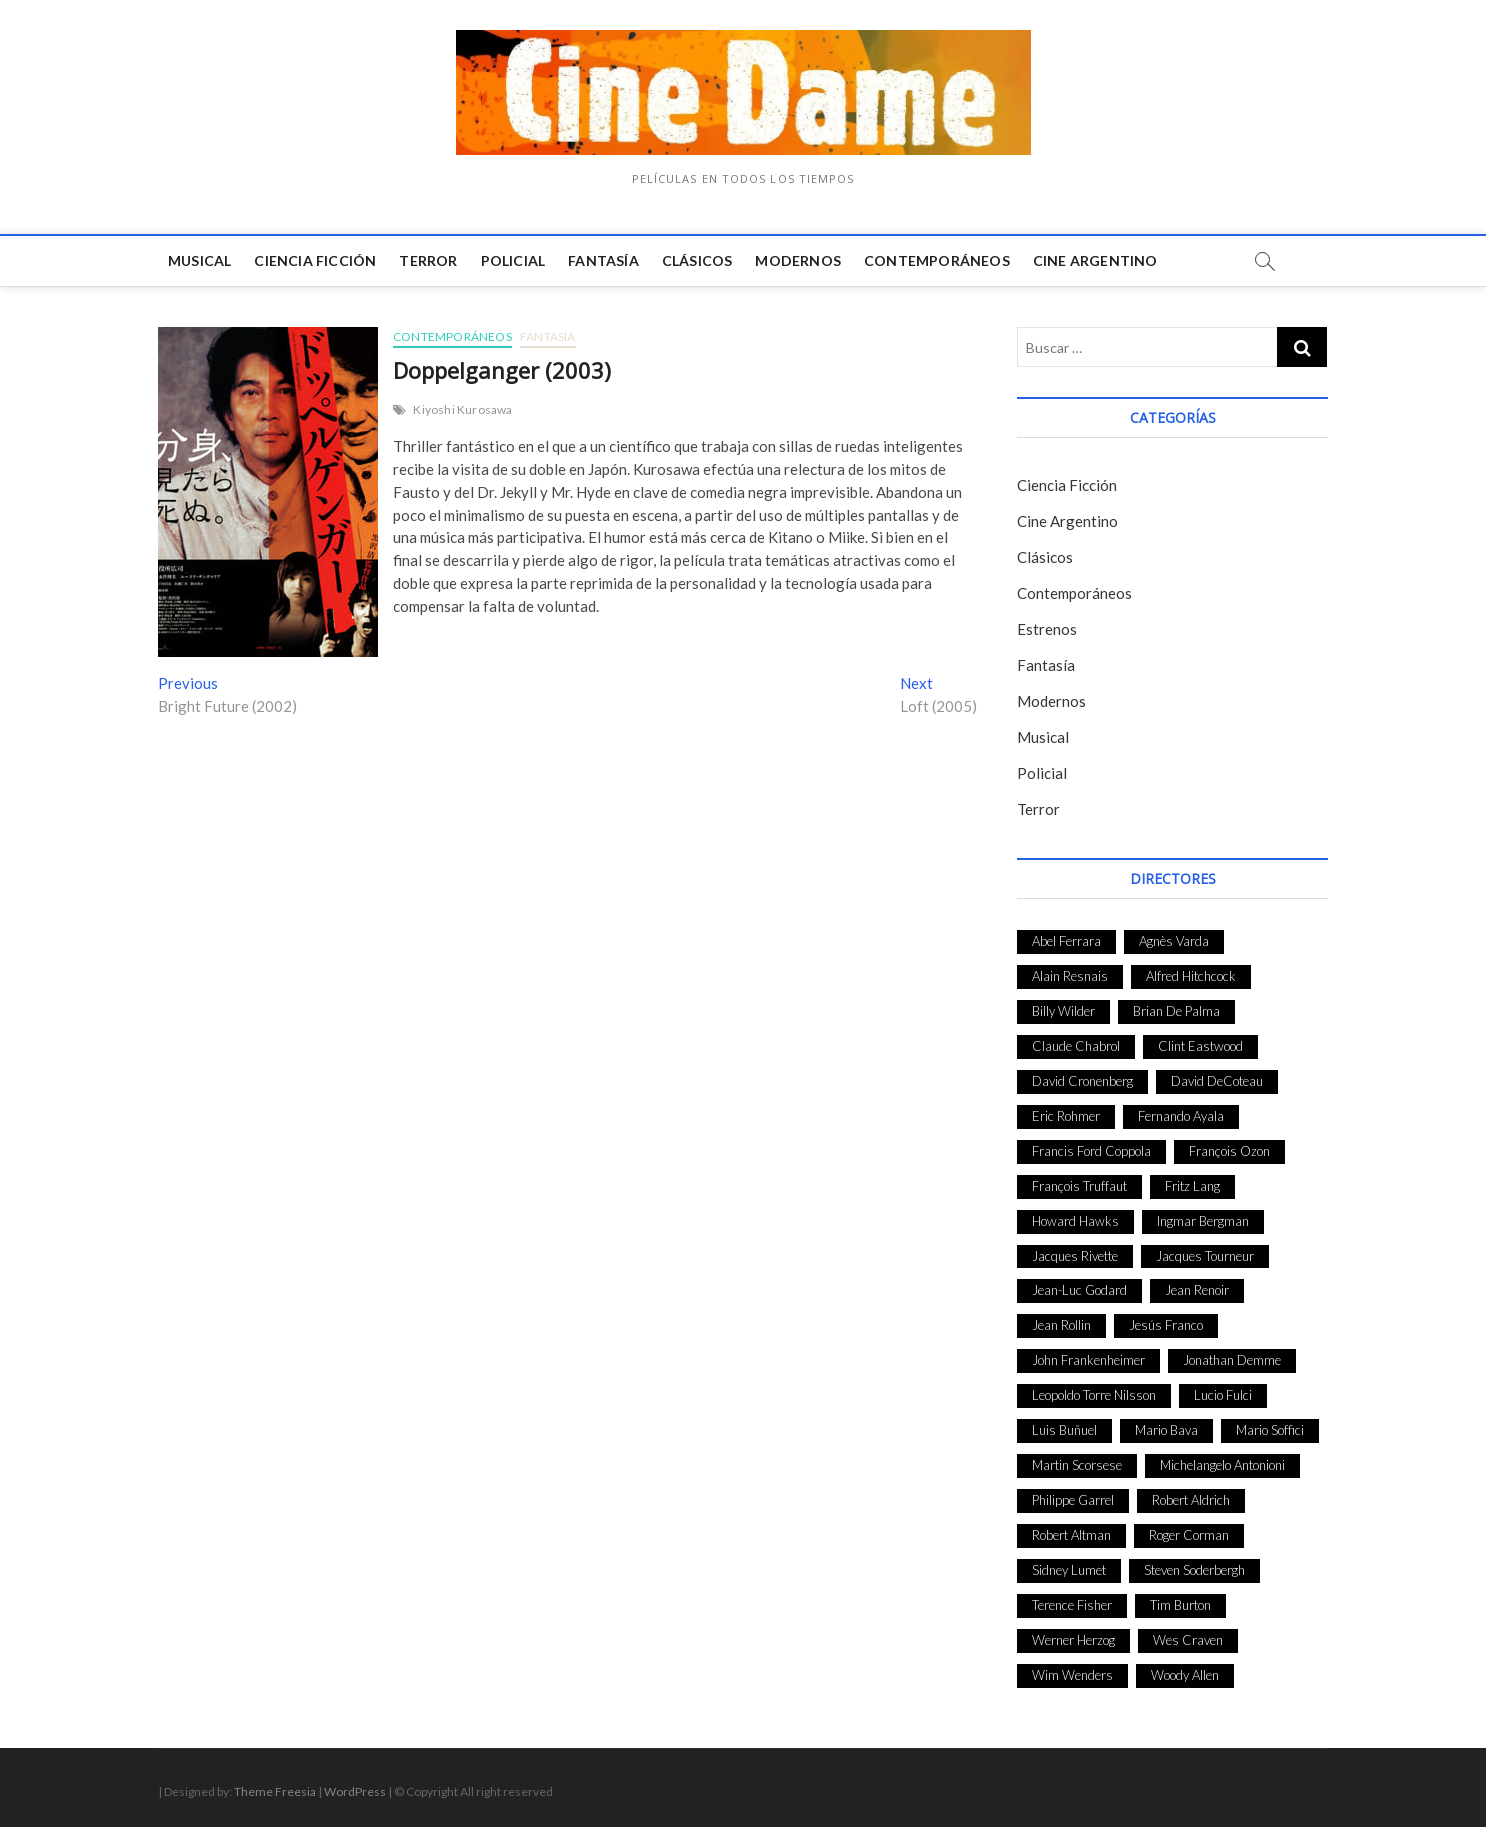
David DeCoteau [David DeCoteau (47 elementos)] (1217, 1081)
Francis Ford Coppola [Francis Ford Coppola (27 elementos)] (1091, 1151)
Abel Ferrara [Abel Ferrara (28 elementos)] (1066, 941)
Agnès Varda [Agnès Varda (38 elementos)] (1174, 941)
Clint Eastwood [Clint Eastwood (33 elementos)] (1200, 1046)
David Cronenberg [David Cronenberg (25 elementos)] (1082, 1081)
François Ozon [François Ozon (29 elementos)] (1229, 1151)
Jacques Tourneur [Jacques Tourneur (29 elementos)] (1205, 1256)
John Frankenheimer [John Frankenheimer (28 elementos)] (1088, 1360)
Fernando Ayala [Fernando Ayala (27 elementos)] (1181, 1116)
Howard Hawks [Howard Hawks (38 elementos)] (1075, 1221)
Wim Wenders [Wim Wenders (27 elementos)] (1072, 1675)
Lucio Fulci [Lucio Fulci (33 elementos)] (1223, 1395)
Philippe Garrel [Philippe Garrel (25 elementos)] (1073, 1500)
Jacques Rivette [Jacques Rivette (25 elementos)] (1075, 1256)
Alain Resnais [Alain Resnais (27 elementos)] (1070, 976)
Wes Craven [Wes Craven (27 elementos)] (1188, 1640)
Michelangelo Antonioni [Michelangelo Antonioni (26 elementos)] (1222, 1465)
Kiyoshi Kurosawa (462, 409)
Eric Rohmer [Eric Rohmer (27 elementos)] (1066, 1116)
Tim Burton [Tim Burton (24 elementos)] (1180, 1605)
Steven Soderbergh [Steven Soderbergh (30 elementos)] (1194, 1570)
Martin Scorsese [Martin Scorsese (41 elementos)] (1077, 1465)
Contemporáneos (937, 260)
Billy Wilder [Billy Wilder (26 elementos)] (1063, 1011)
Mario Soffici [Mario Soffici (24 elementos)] (1270, 1430)
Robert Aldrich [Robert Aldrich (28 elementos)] (1191, 1500)
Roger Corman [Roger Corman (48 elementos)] (1189, 1535)
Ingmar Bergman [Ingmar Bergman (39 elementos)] (1203, 1221)
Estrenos (1047, 629)
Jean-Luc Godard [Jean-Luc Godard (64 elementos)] (1079, 1290)
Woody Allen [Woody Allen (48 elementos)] (1185, 1675)
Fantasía (603, 260)
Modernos (798, 260)
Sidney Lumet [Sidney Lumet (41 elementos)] (1069, 1570)
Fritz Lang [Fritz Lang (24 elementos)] (1192, 1186)
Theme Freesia (275, 1791)
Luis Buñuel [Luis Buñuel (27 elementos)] (1064, 1430)
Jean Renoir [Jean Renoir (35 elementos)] (1197, 1290)
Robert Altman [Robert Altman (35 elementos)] (1071, 1535)
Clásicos (697, 260)
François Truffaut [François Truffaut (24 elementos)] (1079, 1186)
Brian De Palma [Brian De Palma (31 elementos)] (1176, 1011)
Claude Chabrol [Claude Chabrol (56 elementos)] (1076, 1046)
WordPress (355, 1791)
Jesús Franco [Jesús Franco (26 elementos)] (1166, 1325)
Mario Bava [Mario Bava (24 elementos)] (1166, 1430)
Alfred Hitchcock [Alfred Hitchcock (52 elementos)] (1191, 976)
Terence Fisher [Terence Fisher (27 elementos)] (1072, 1605)
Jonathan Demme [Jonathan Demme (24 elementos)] (1232, 1360)
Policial (513, 260)
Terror (428, 260)
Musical (199, 260)
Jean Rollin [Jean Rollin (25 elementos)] (1061, 1325)
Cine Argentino (1095, 260)
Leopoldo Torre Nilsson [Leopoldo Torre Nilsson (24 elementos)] (1094, 1395)
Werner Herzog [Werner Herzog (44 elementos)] (1073, 1640)
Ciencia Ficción (315, 260)
